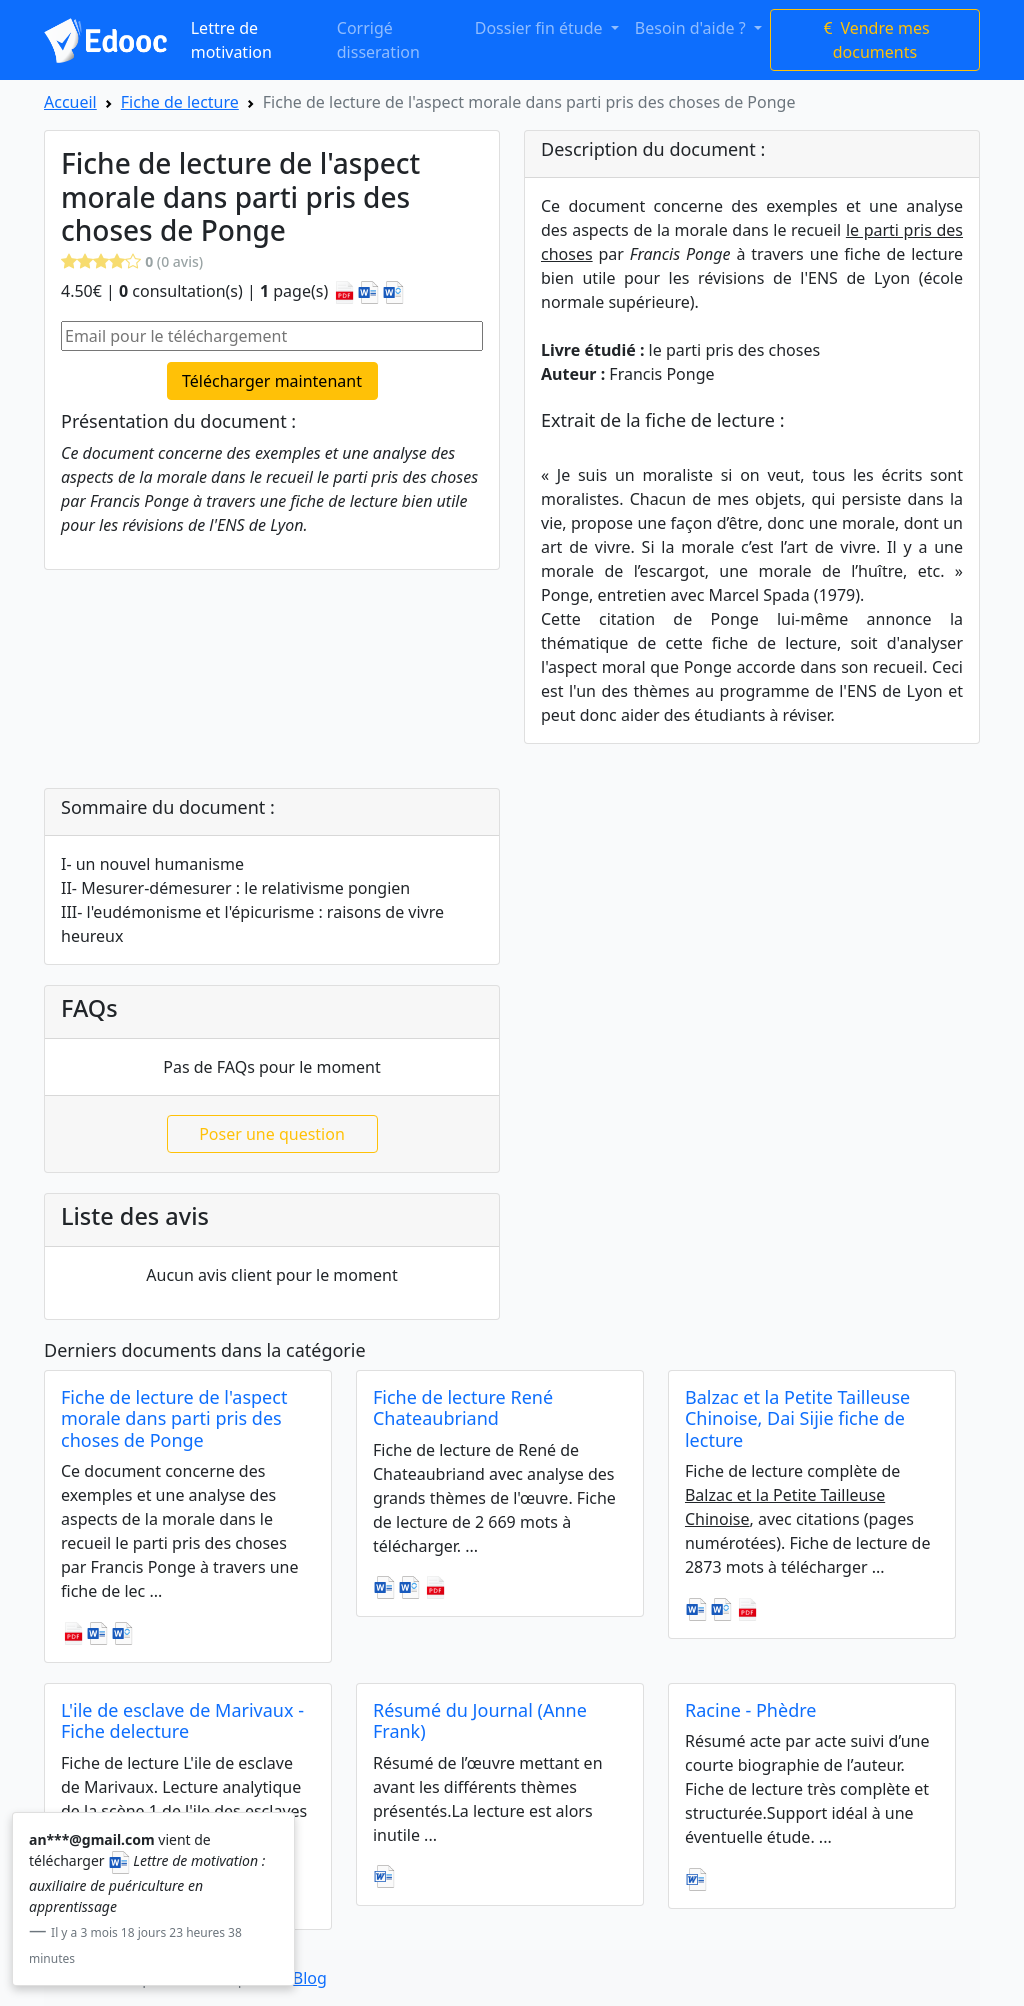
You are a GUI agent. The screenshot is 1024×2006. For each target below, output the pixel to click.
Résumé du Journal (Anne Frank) (480, 1721)
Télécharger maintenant (272, 381)
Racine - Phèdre (750, 1710)
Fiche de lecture (180, 102)
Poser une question (272, 1134)
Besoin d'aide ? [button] (692, 28)
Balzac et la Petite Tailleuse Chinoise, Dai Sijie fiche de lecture (797, 1418)
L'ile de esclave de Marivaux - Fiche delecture (182, 1721)
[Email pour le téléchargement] (272, 336)
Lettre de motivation (231, 40)
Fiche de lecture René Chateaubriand (463, 1408)
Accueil (70, 102)
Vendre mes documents (874, 40)
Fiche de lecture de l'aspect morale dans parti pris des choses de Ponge (174, 1418)
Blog (310, 1978)
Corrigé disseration (378, 40)
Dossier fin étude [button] (541, 28)
